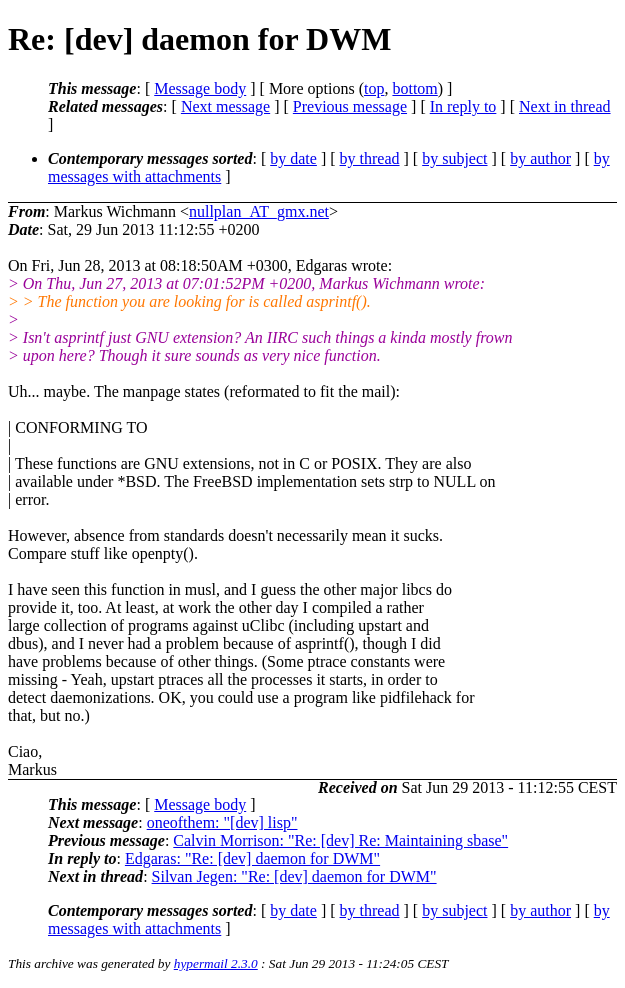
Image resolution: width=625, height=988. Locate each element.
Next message (225, 106)
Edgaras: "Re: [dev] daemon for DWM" (252, 858)
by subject (454, 158)
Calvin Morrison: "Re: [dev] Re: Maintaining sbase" (340, 840)
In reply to (463, 106)
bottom (414, 88)
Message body (200, 88)
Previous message (350, 106)
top (374, 88)
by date (293, 158)
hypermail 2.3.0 (216, 963)
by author (540, 158)
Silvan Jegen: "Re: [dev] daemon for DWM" (294, 876)
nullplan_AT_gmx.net (259, 211)
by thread (370, 158)
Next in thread (565, 106)
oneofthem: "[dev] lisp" (222, 822)
